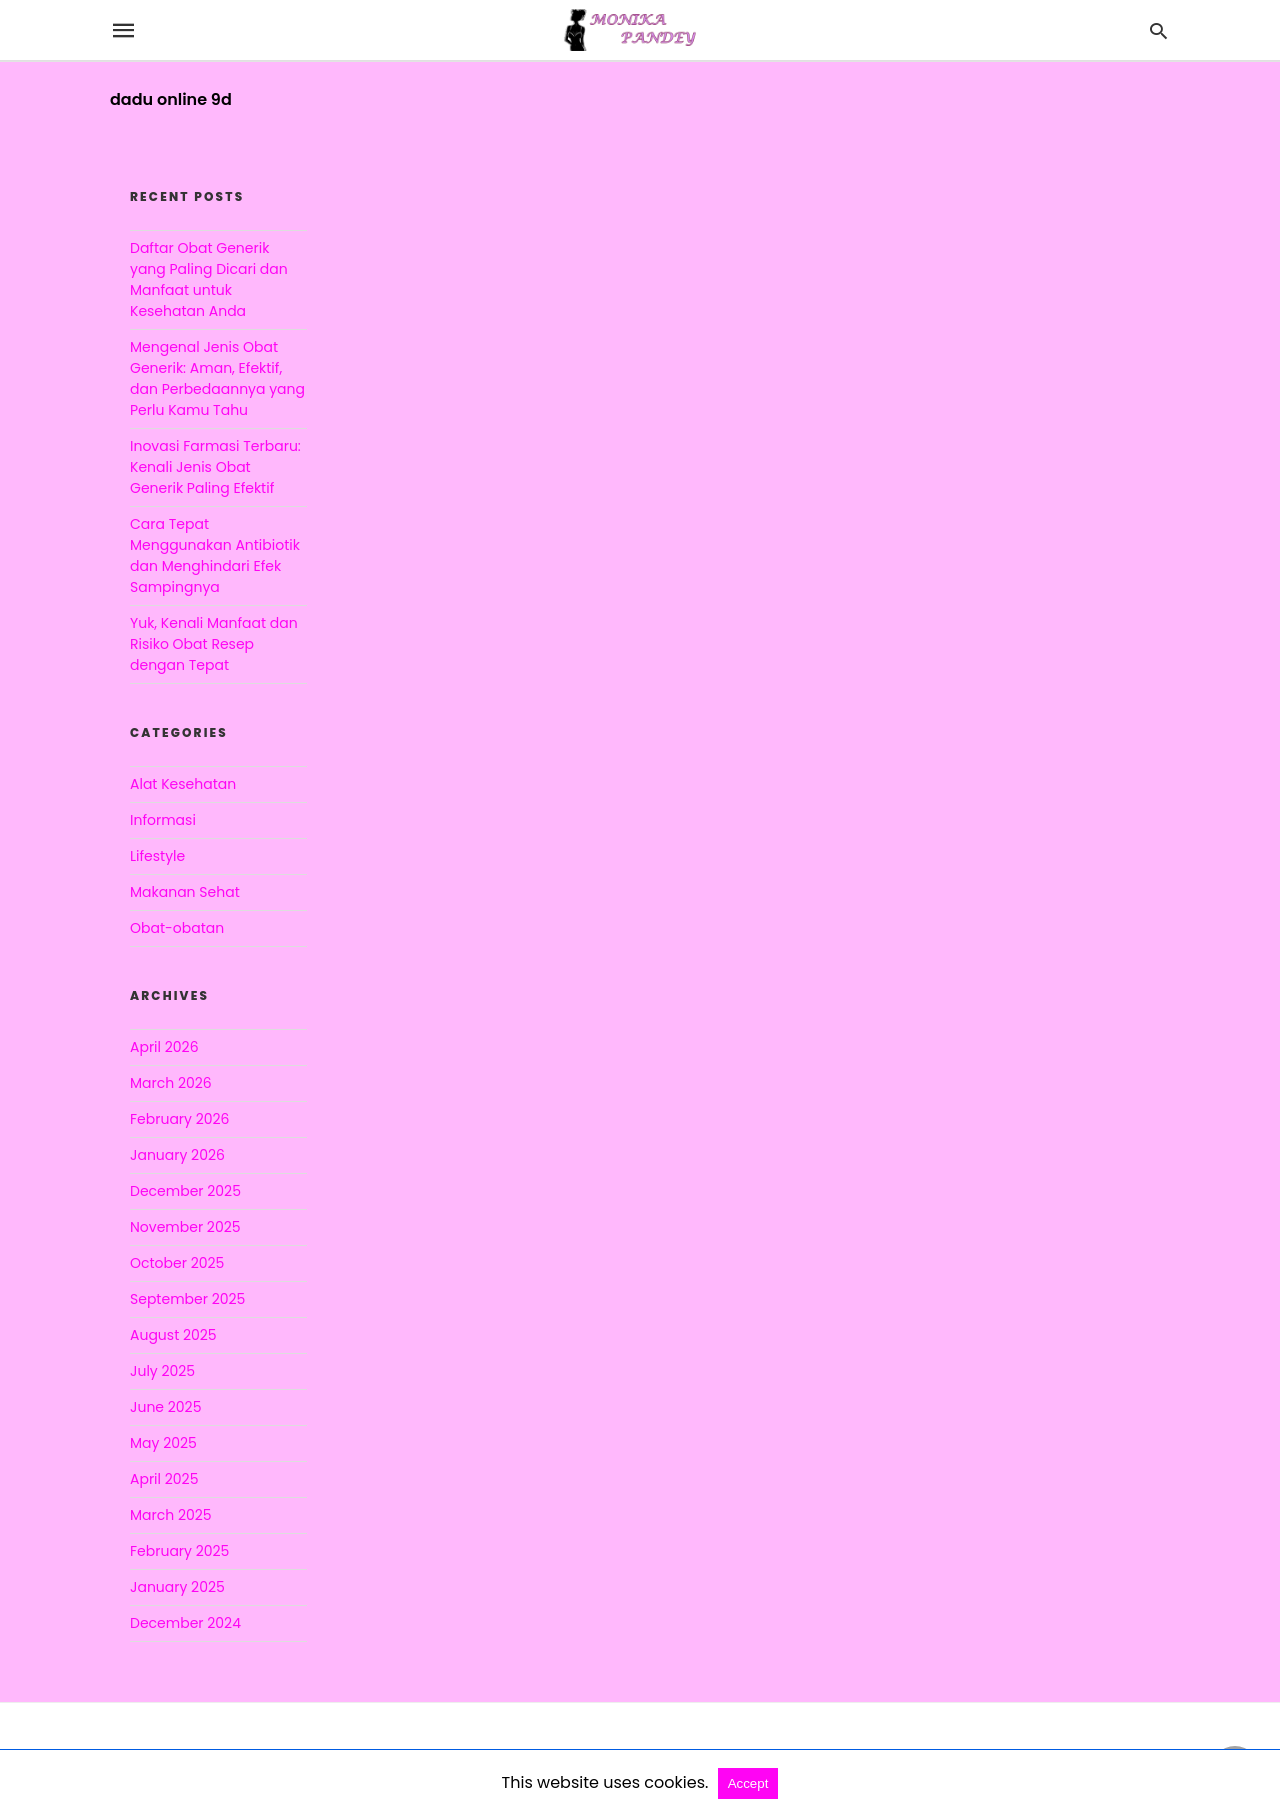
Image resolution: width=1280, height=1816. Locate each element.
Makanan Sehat (185, 892)
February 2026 (179, 1119)
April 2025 (164, 1479)
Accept (748, 1783)
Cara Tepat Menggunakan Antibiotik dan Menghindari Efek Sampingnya (215, 555)
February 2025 (179, 1551)
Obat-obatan (177, 928)
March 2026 (171, 1083)
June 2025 (165, 1407)
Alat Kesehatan (183, 784)
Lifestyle (157, 856)
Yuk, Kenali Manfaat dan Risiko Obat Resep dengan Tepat (214, 644)
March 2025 (171, 1515)
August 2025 (173, 1335)
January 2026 (177, 1155)
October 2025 (177, 1263)
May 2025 (163, 1443)
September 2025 (187, 1299)
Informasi (163, 820)
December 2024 (185, 1623)
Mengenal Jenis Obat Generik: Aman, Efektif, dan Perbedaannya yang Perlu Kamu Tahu (217, 378)
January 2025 (177, 1587)
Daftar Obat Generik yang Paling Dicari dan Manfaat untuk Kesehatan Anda (209, 279)
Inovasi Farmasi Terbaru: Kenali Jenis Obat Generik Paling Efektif (215, 467)
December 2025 (185, 1191)
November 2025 (185, 1227)
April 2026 (164, 1047)
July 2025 (162, 1371)
